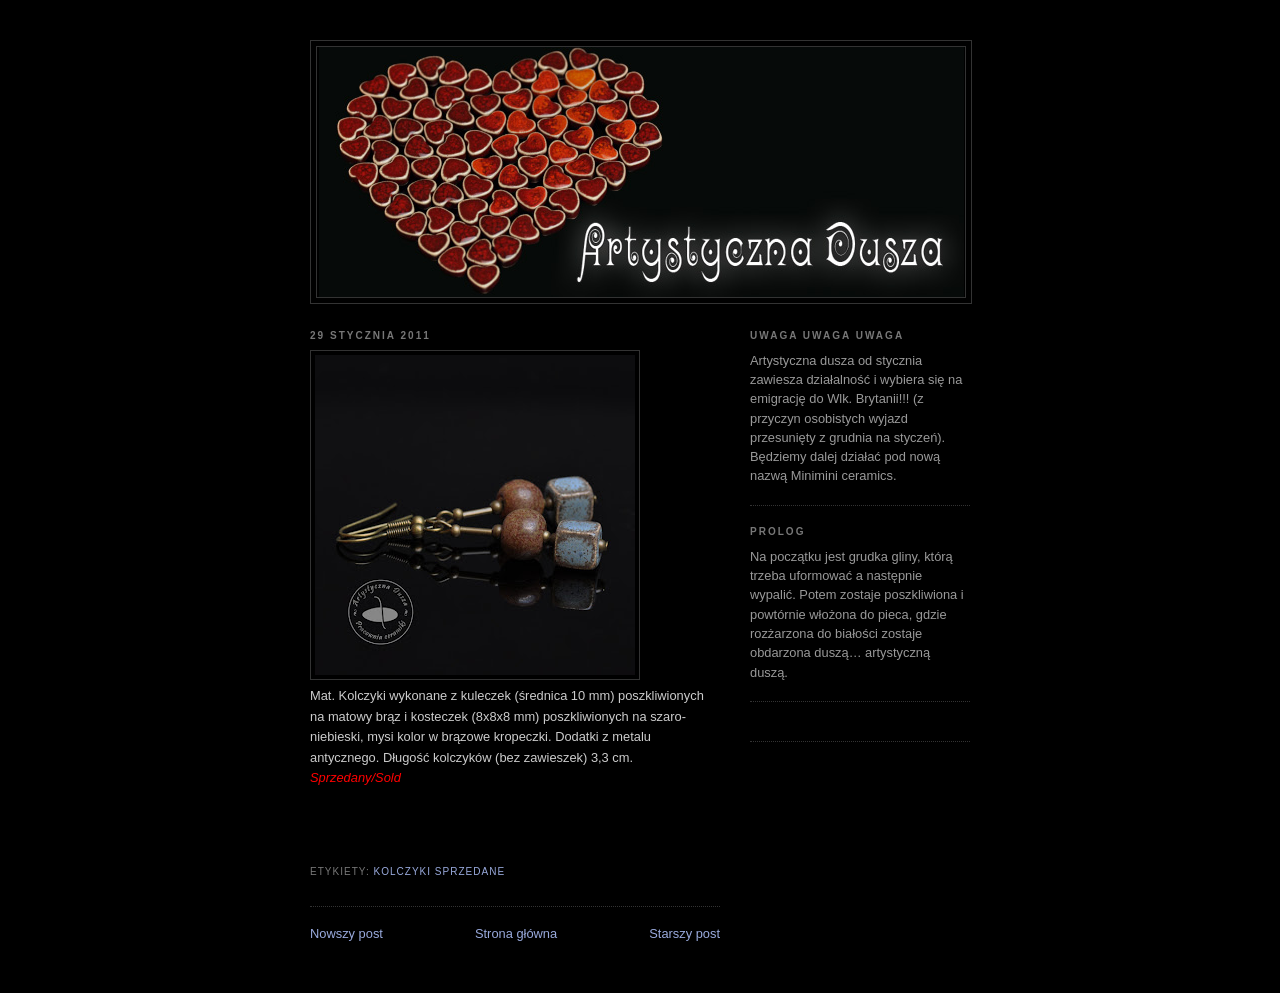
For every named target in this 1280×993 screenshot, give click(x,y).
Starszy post (684, 933)
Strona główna (516, 933)
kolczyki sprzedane (439, 871)
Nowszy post (346, 933)
